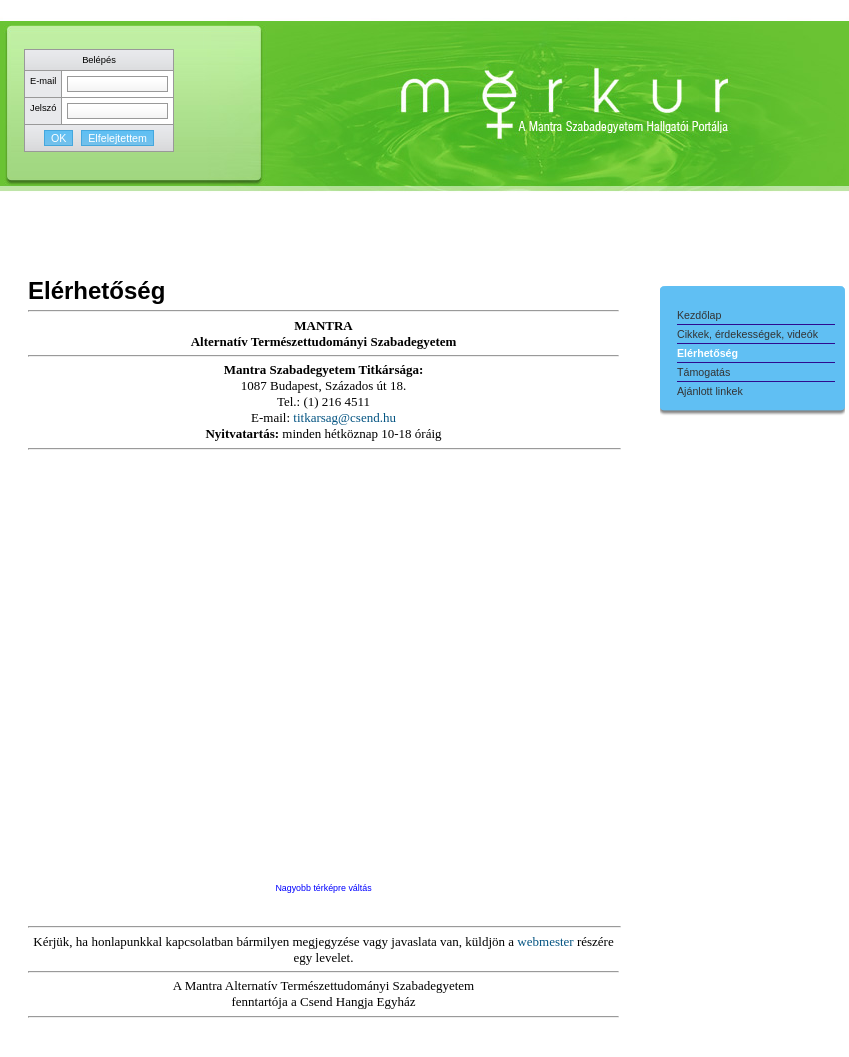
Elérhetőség (707, 353)
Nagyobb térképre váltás (323, 888)
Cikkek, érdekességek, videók (747, 334)
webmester (545, 941)
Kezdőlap (699, 315)
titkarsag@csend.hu (344, 417)
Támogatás (703, 372)
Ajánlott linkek (710, 391)
